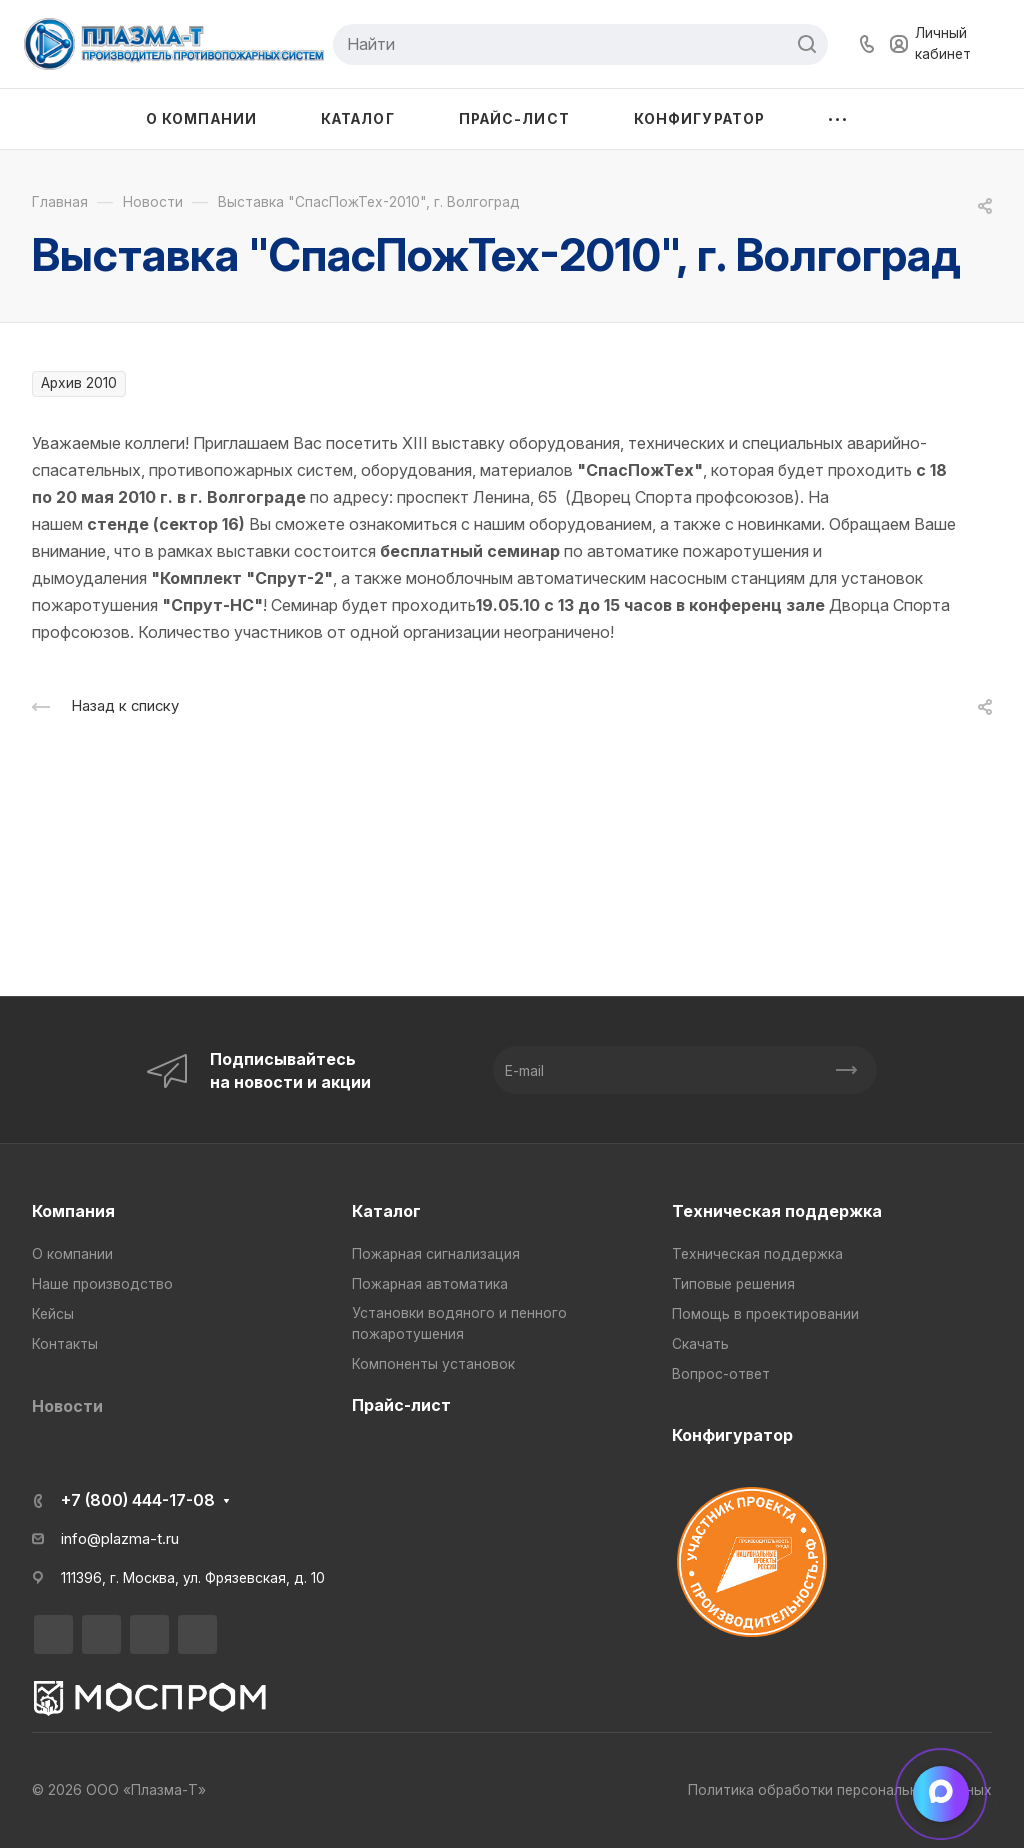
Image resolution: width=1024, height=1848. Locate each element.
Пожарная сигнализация (436, 1254)
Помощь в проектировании (765, 1314)
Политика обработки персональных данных (840, 1790)
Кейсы (53, 1314)
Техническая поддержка (777, 1211)
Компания (73, 1211)
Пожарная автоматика (430, 1284)
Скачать (700, 1344)
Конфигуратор (732, 1435)
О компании (72, 1254)
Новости (67, 1406)
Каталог (386, 1211)
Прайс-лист (401, 1405)
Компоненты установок (433, 1364)
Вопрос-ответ (721, 1374)
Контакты (65, 1344)
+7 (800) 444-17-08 (138, 1500)
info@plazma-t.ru (120, 1539)
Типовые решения (733, 1284)
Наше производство (102, 1284)
